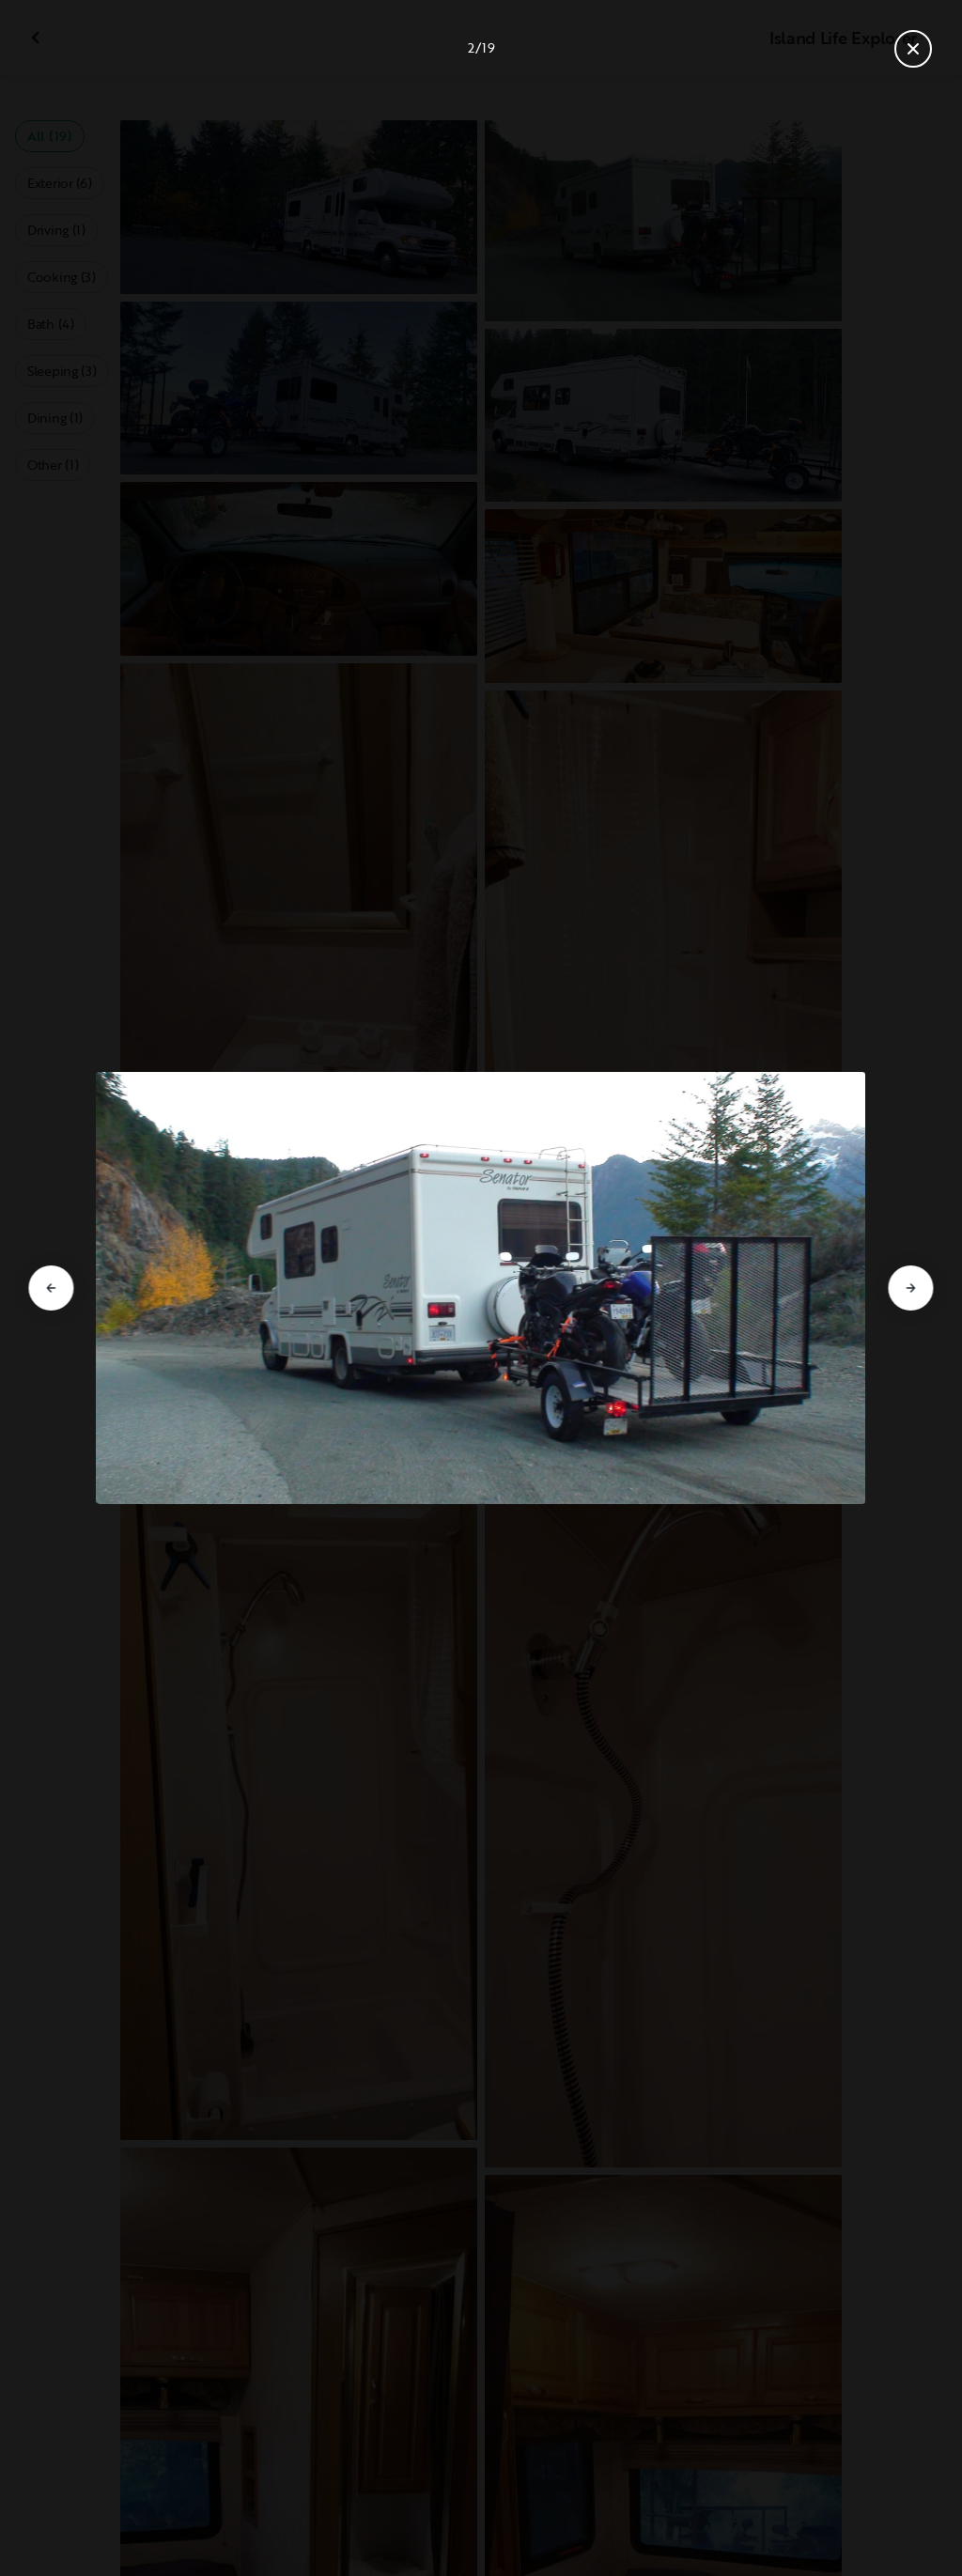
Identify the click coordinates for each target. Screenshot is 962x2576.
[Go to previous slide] (50, 1288)
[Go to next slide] (911, 1288)
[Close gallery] (913, 49)
